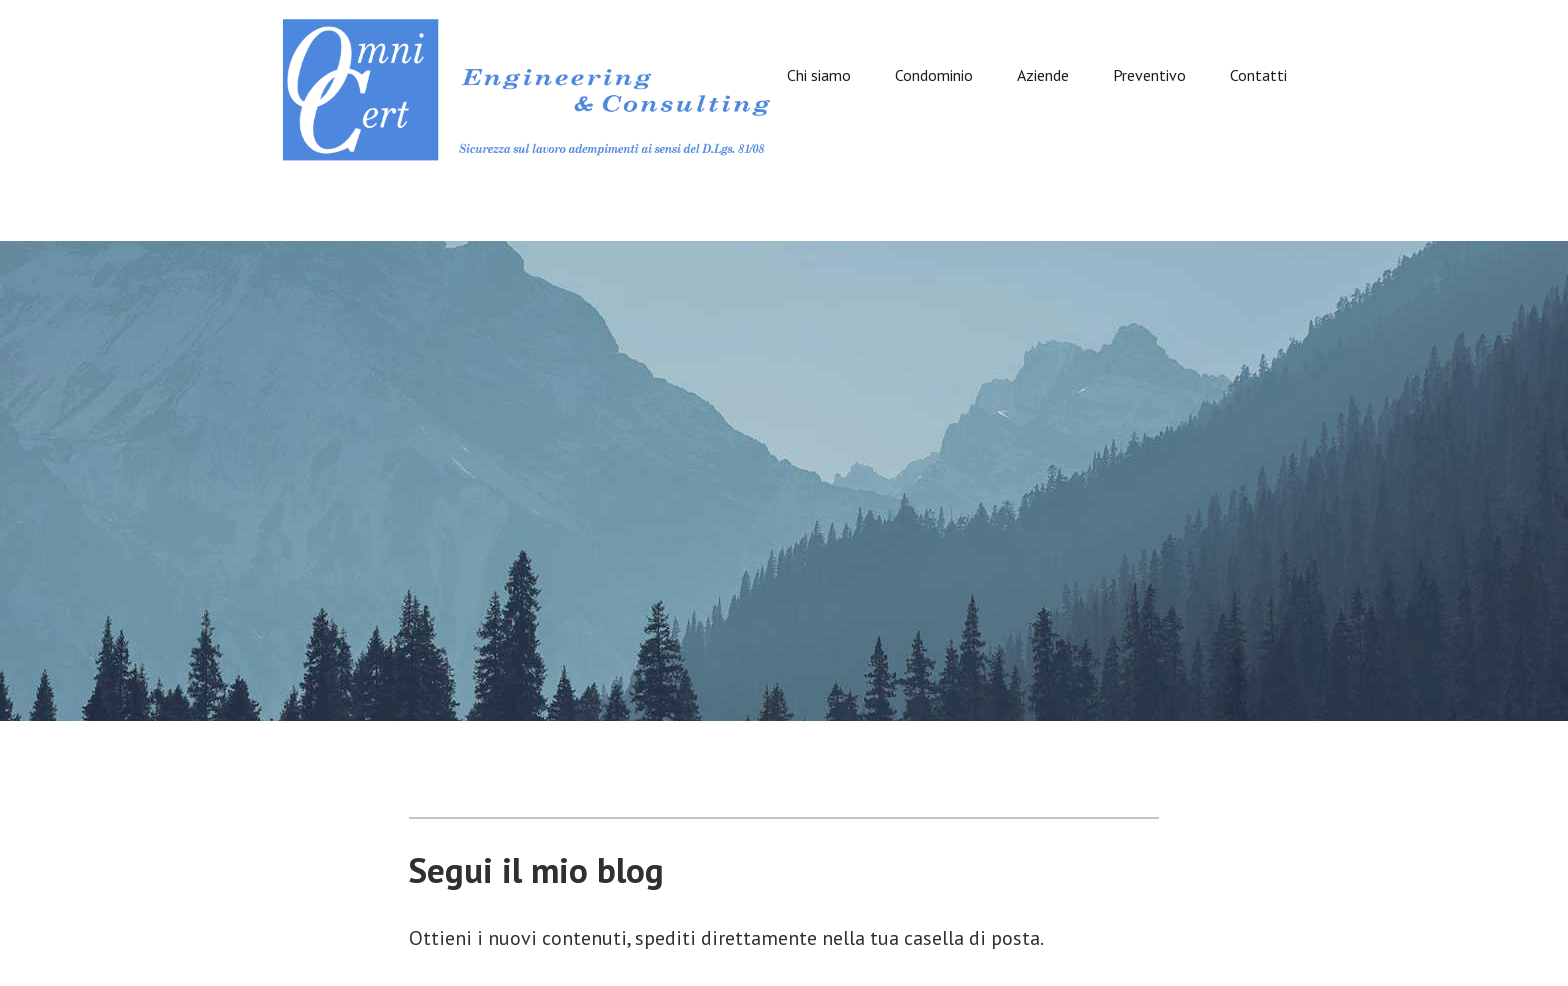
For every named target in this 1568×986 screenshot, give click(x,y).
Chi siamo (819, 76)
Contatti (1258, 76)
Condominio (934, 76)
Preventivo (1149, 76)
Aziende (1043, 76)
